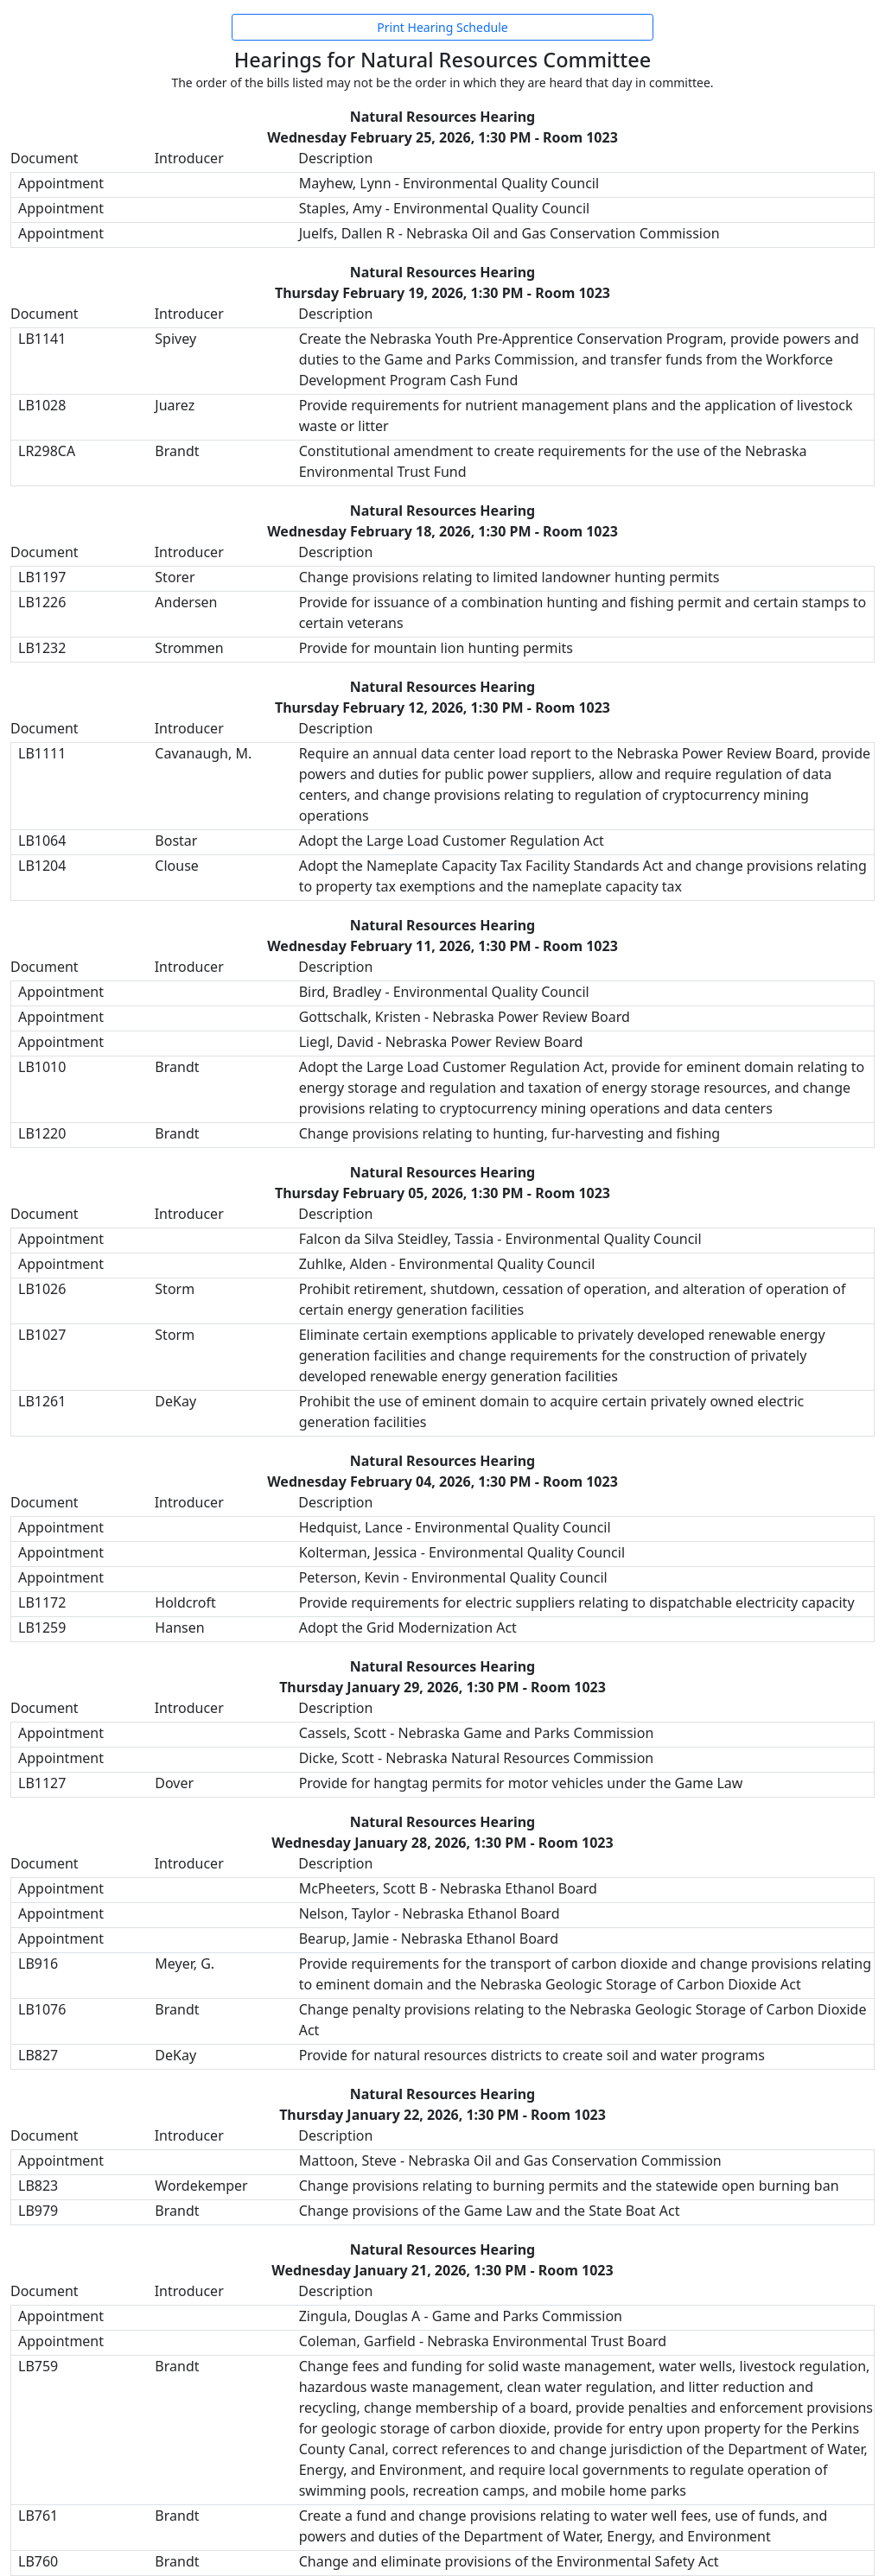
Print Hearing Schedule (442, 27)
